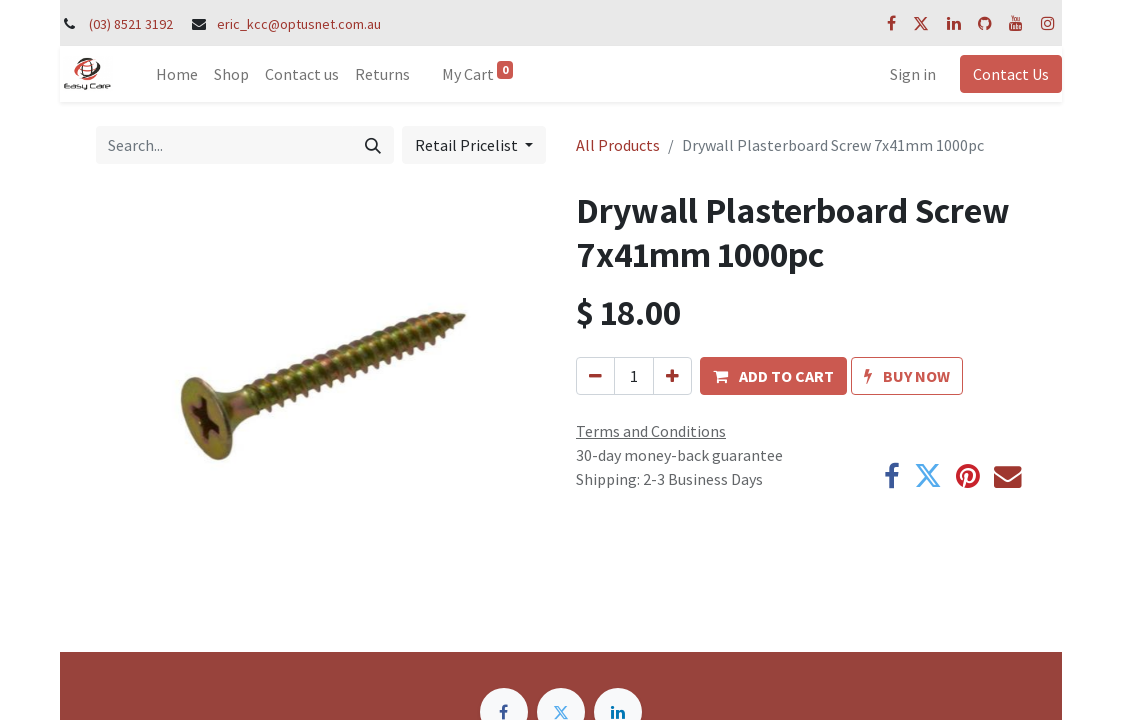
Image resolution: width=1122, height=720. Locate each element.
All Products (618, 145)
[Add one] (672, 376)
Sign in (913, 74)
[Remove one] (595, 376)
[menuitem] (177, 74)
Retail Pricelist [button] (468, 145)
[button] (773, 376)
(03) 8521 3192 (131, 24)
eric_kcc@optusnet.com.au (299, 24)
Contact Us (1011, 74)
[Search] (373, 145)
